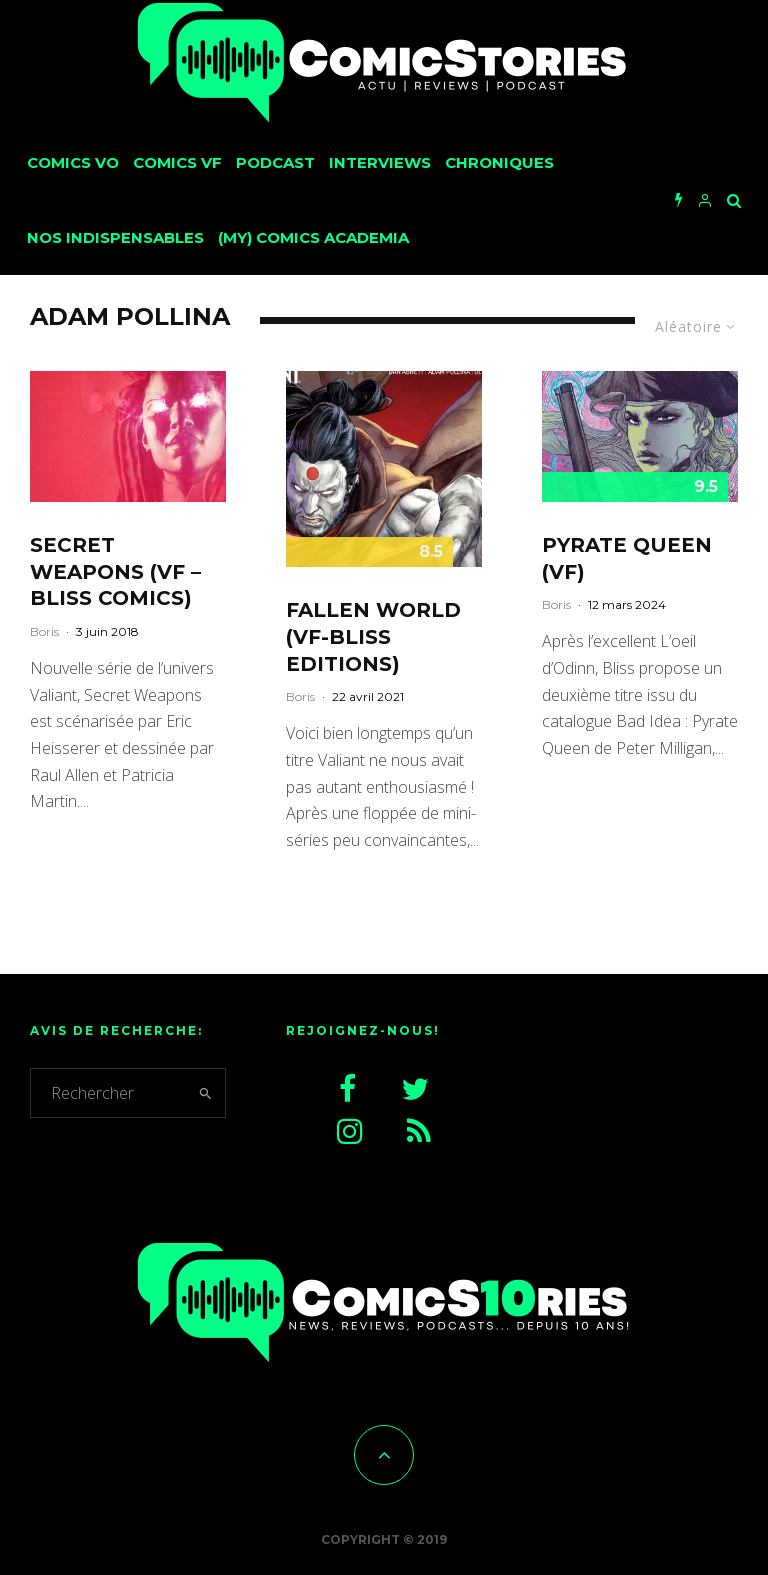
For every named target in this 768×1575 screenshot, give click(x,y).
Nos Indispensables (115, 237)
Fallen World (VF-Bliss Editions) (373, 636)
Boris (44, 631)
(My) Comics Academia (313, 237)
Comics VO (73, 162)
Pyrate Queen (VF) (627, 558)
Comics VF (177, 162)
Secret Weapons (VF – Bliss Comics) (115, 571)
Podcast (275, 162)
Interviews (380, 162)
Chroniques (499, 162)
